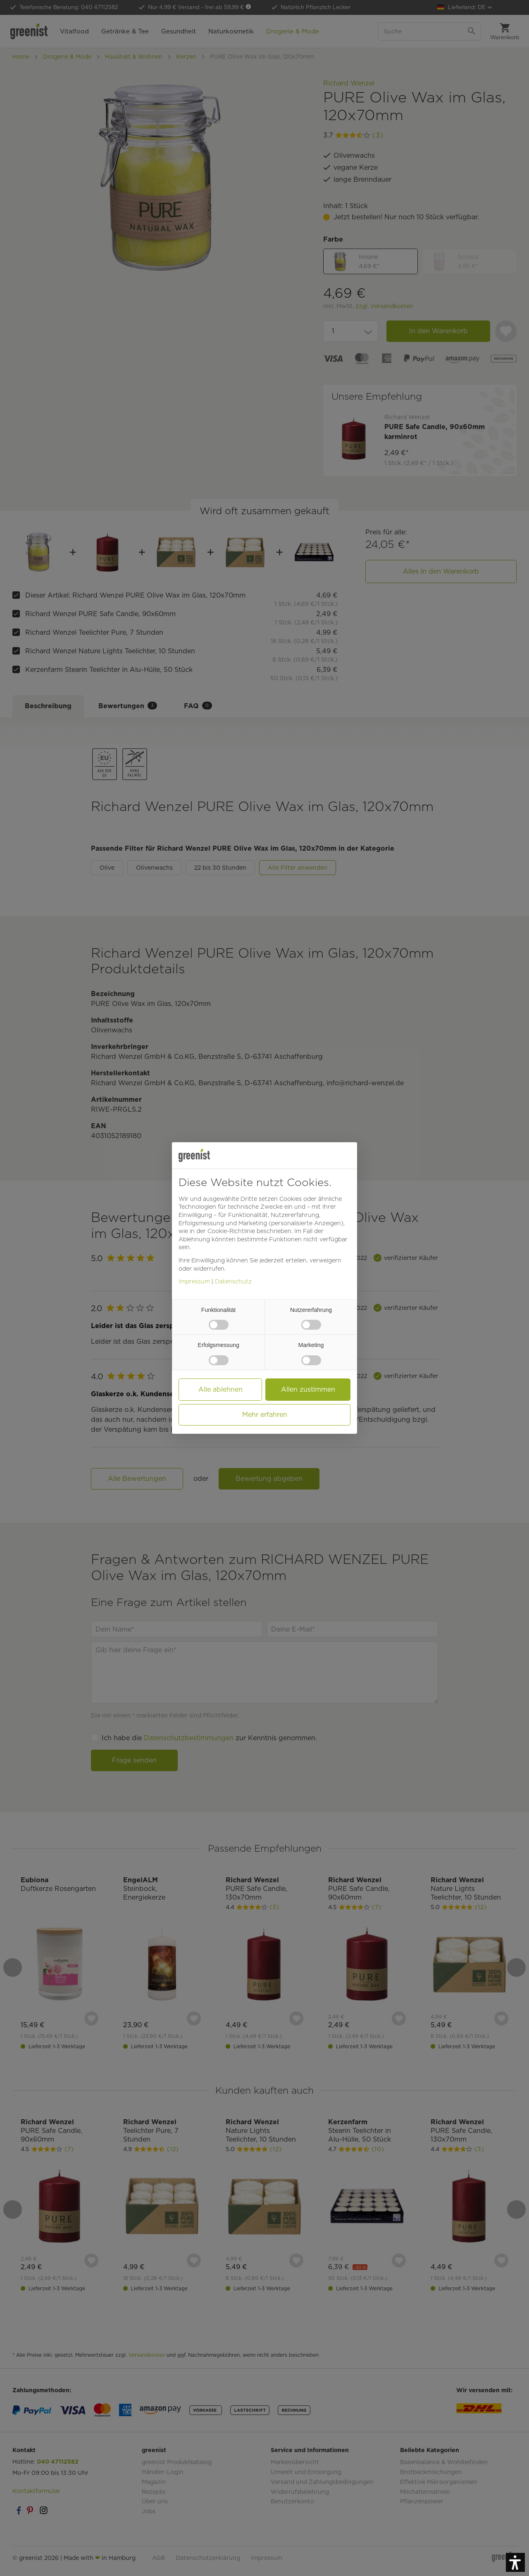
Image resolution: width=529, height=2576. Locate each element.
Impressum (194, 1281)
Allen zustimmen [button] (308, 1389)
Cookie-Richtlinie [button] (231, 1231)
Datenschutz (233, 1281)
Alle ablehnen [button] (220, 1389)
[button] (515, 2562)
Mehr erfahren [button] (264, 1414)
